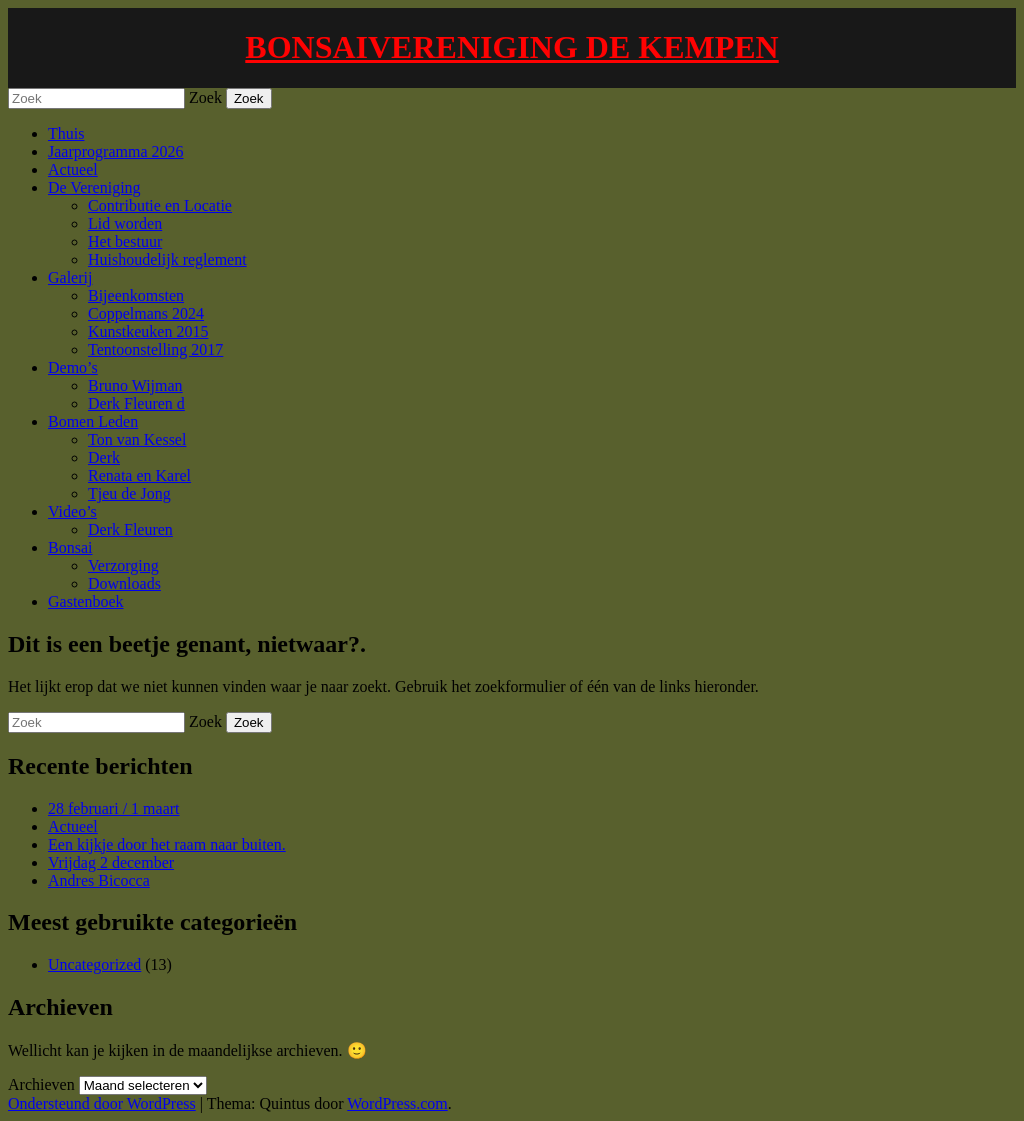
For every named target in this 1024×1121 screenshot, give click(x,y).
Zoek (205, 97)
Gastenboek (86, 601)
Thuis (66, 133)
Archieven (41, 1084)
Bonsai (70, 547)
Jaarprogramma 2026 (116, 151)
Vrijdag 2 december (111, 862)
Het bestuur (125, 241)
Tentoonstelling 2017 (155, 349)
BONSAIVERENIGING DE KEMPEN (511, 47)
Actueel (73, 169)
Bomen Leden (93, 421)
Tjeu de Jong (129, 493)
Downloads (124, 583)
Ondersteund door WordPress (102, 1103)
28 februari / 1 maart (114, 808)
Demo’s (73, 367)
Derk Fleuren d (136, 403)
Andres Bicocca (99, 880)
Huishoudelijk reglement (167, 259)
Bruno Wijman (135, 385)
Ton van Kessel (137, 439)
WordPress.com (397, 1103)
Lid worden (125, 223)
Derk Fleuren (130, 529)
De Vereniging (94, 187)
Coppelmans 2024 (146, 313)
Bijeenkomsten (136, 295)
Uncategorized (94, 964)
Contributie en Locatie (160, 205)
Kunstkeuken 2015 (148, 331)
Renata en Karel (139, 475)
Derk (104, 457)
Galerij (70, 277)
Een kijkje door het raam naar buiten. (167, 844)
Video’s (72, 511)
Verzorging (123, 565)
